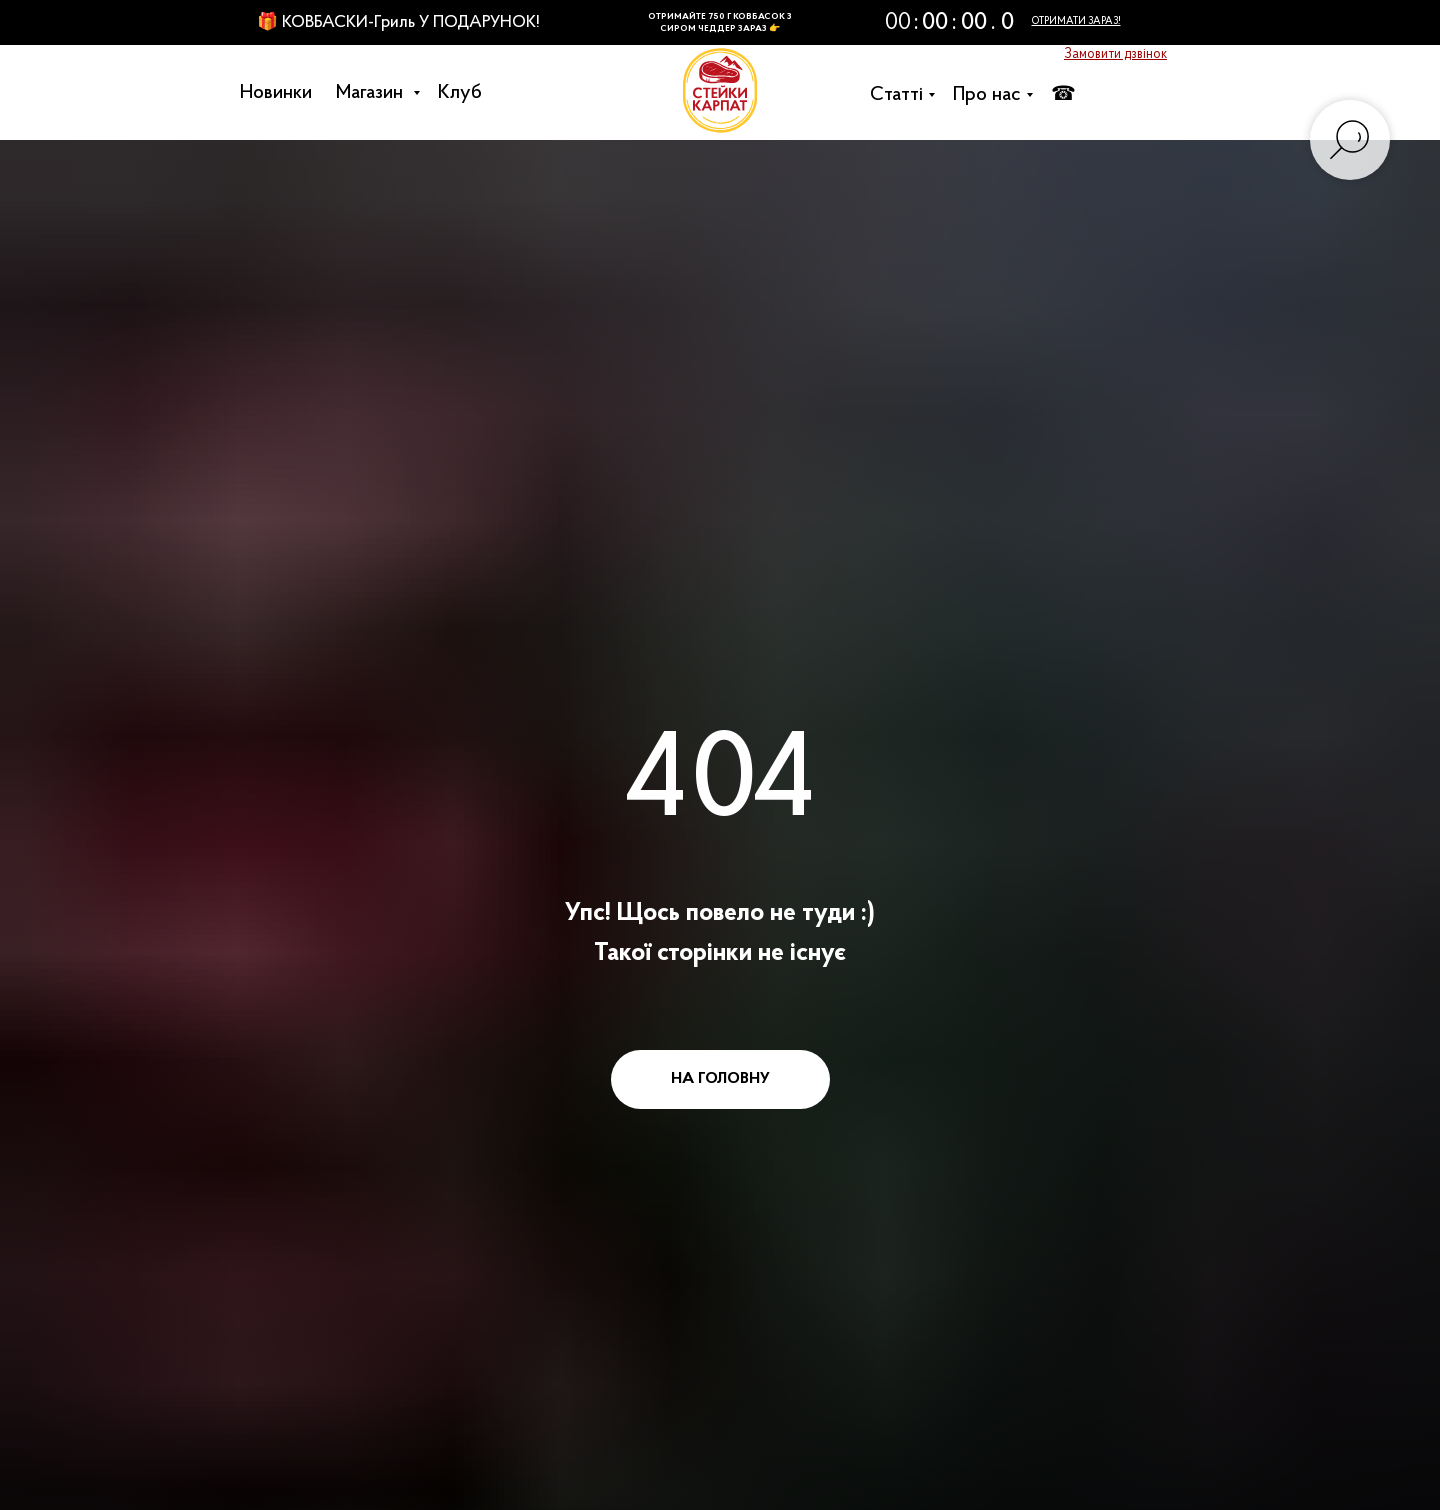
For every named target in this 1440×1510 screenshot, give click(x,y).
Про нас (992, 95)
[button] (1115, 54)
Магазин (377, 93)
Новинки (281, 93)
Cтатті (901, 95)
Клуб (465, 93)
